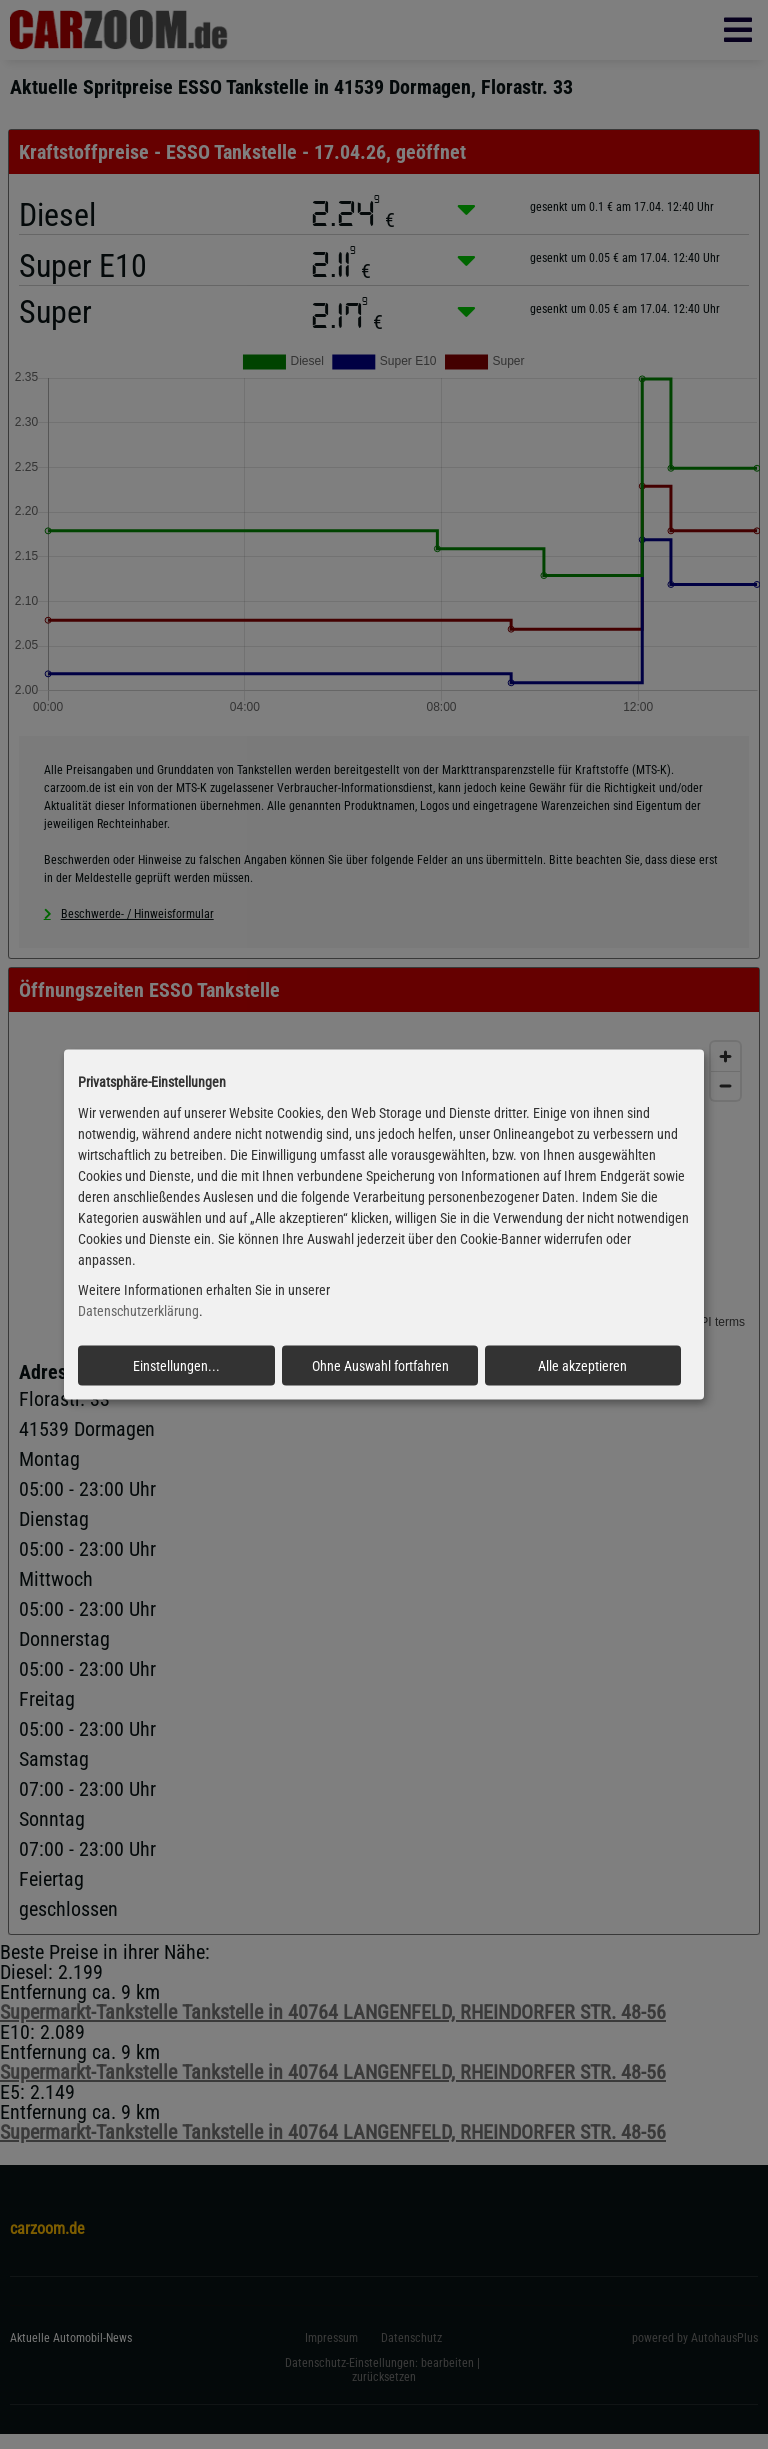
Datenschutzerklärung (138, 1311)
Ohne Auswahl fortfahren (380, 1366)
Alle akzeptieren (582, 1366)
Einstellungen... (176, 1366)
